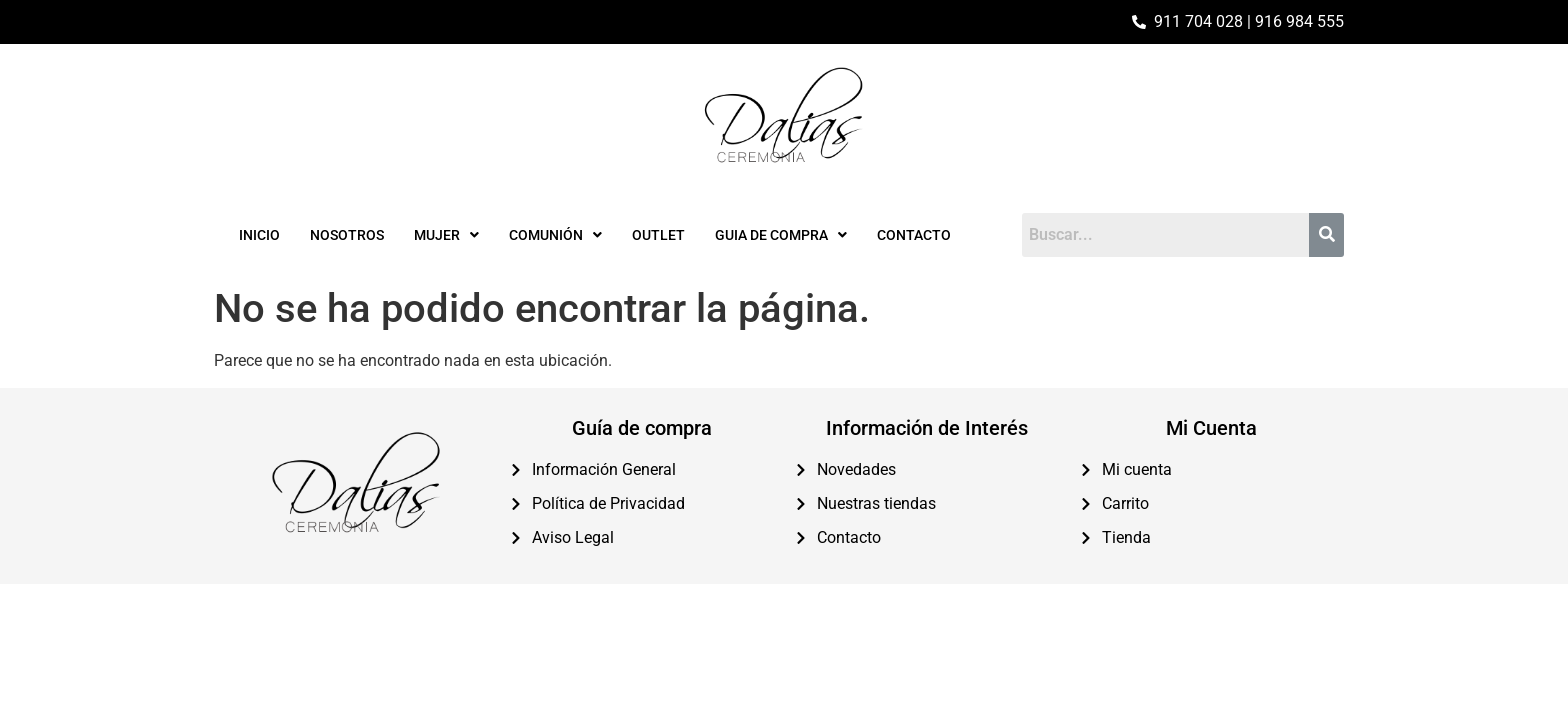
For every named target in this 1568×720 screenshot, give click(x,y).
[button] (446, 235)
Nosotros (347, 235)
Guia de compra (781, 235)
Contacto (914, 235)
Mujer (446, 235)
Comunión (555, 235)
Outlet (658, 235)
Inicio (259, 235)
